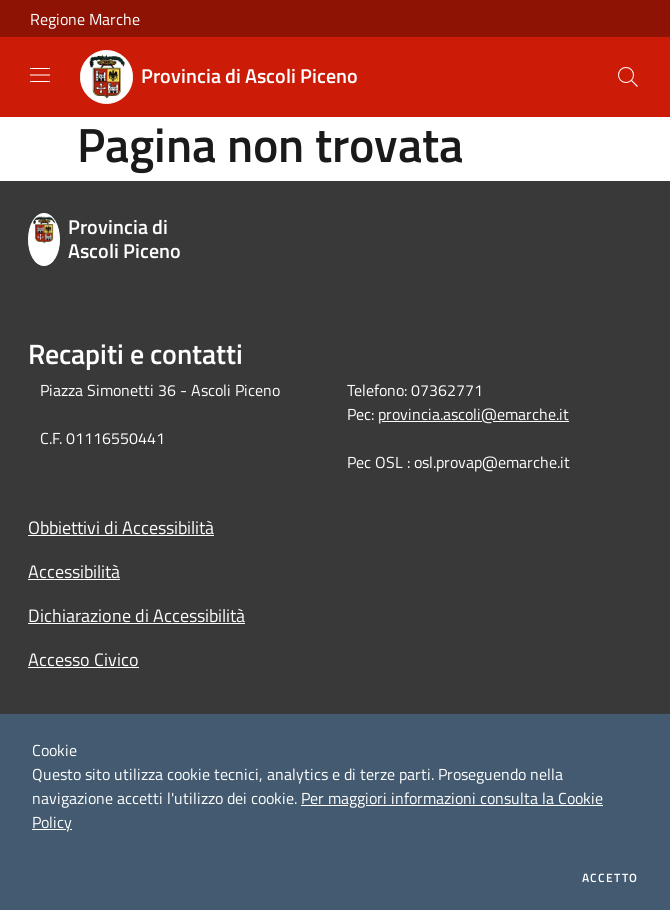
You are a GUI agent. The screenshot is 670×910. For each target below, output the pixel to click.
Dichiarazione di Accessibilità (136, 615)
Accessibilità (74, 571)
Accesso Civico (83, 659)
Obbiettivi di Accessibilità (121, 527)
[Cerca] (628, 77)
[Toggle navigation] (40, 75)
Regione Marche (85, 19)
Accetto (610, 878)
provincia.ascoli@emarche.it (473, 414)
